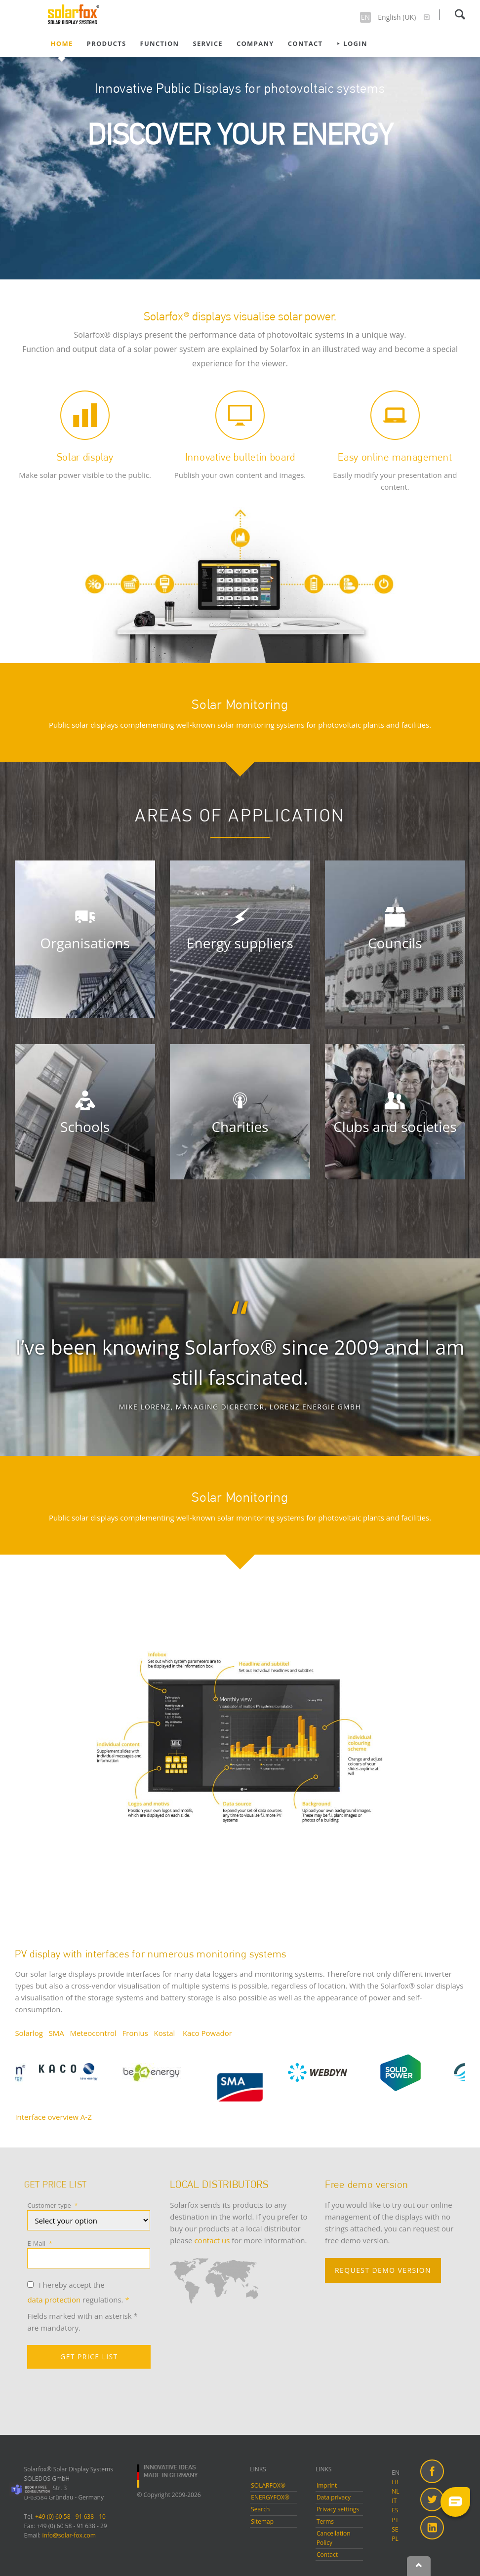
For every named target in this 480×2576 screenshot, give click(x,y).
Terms (325, 2521)
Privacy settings (338, 2509)
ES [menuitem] (395, 2510)
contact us (213, 2240)
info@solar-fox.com (69, 2535)
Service (207, 43)
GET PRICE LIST (89, 2356)
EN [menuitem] (396, 2472)
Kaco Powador (207, 2033)
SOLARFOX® (268, 2485)
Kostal (164, 2033)
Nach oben (419, 2566)
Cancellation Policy (334, 2538)
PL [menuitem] (395, 2539)
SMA (56, 2033)
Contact (305, 43)
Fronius (135, 2033)
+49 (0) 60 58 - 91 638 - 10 (70, 2516)
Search (460, 14)
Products (106, 43)
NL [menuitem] (395, 2491)
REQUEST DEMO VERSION (383, 2270)
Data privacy (334, 2497)
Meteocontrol (93, 2033)
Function (159, 43)
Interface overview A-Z (53, 2117)
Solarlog (28, 2033)
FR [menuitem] (395, 2482)
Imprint (327, 2485)
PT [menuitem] (395, 2520)
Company (255, 43)
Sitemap (262, 2521)
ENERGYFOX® (270, 2497)
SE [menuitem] (395, 2529)
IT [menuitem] (394, 2501)
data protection (53, 2299)
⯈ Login (351, 43)
